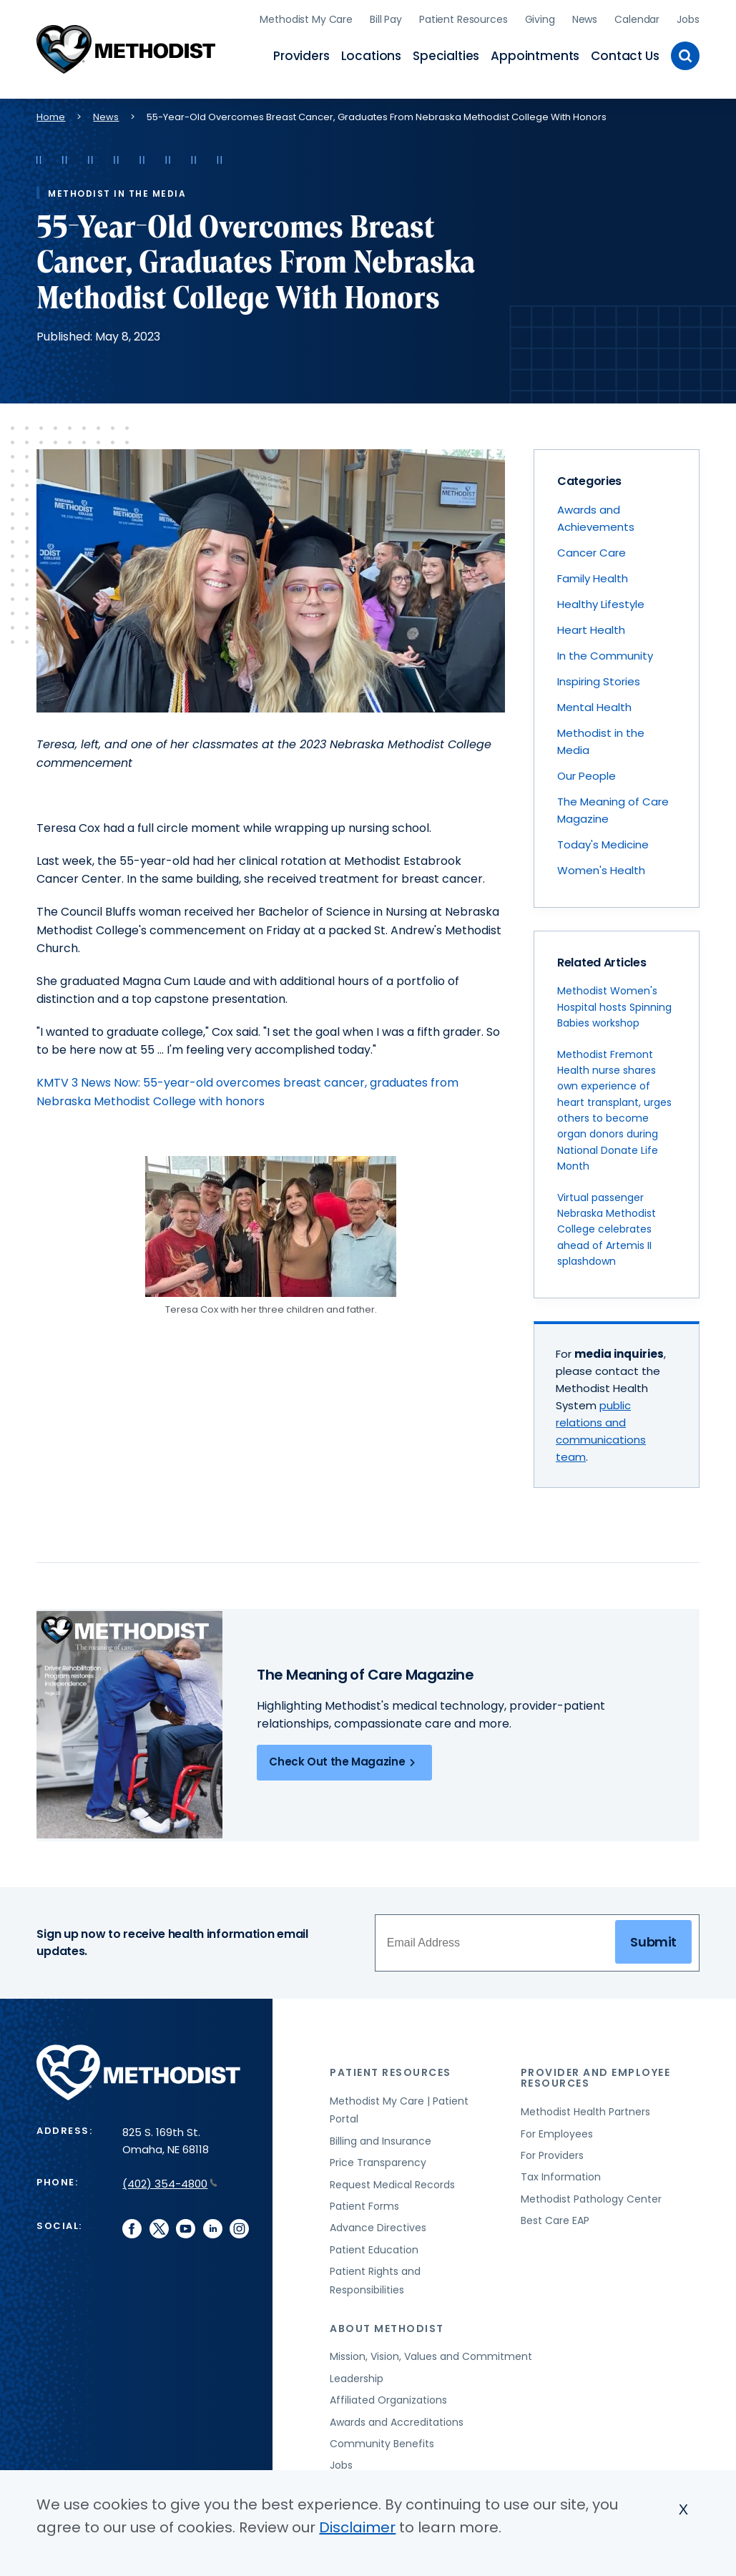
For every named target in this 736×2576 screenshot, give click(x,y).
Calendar (636, 18)
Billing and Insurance (380, 2138)
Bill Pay (386, 18)
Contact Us (625, 54)
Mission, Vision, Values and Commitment (431, 2353)
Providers (301, 54)
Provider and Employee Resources (596, 2074)
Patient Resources (463, 18)
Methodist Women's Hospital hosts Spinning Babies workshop (614, 1004)
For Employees (557, 2131)
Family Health (592, 575)
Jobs (688, 18)
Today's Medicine (603, 841)
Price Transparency (378, 2160)
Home (50, 114)
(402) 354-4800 (169, 2180)
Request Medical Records (392, 2182)
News (584, 18)
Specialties (446, 54)
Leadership (356, 2376)
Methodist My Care (306, 18)
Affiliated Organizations (388, 2397)
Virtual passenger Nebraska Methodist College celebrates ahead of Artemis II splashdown (606, 1226)
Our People (586, 772)
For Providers (552, 2152)
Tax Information (561, 2174)
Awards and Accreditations (396, 2419)
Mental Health (594, 704)
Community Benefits (382, 2441)
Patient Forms (364, 2203)
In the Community (605, 652)
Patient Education (374, 2247)
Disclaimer (357, 2527)
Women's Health (601, 867)
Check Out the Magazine (344, 1759)
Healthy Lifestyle (600, 601)
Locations (371, 54)
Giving (540, 18)
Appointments (535, 54)
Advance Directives (378, 2225)
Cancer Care (591, 549)
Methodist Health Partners (585, 2109)
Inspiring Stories (598, 678)
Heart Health (591, 627)
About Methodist (387, 2325)
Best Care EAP (555, 2217)
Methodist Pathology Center (591, 2196)
